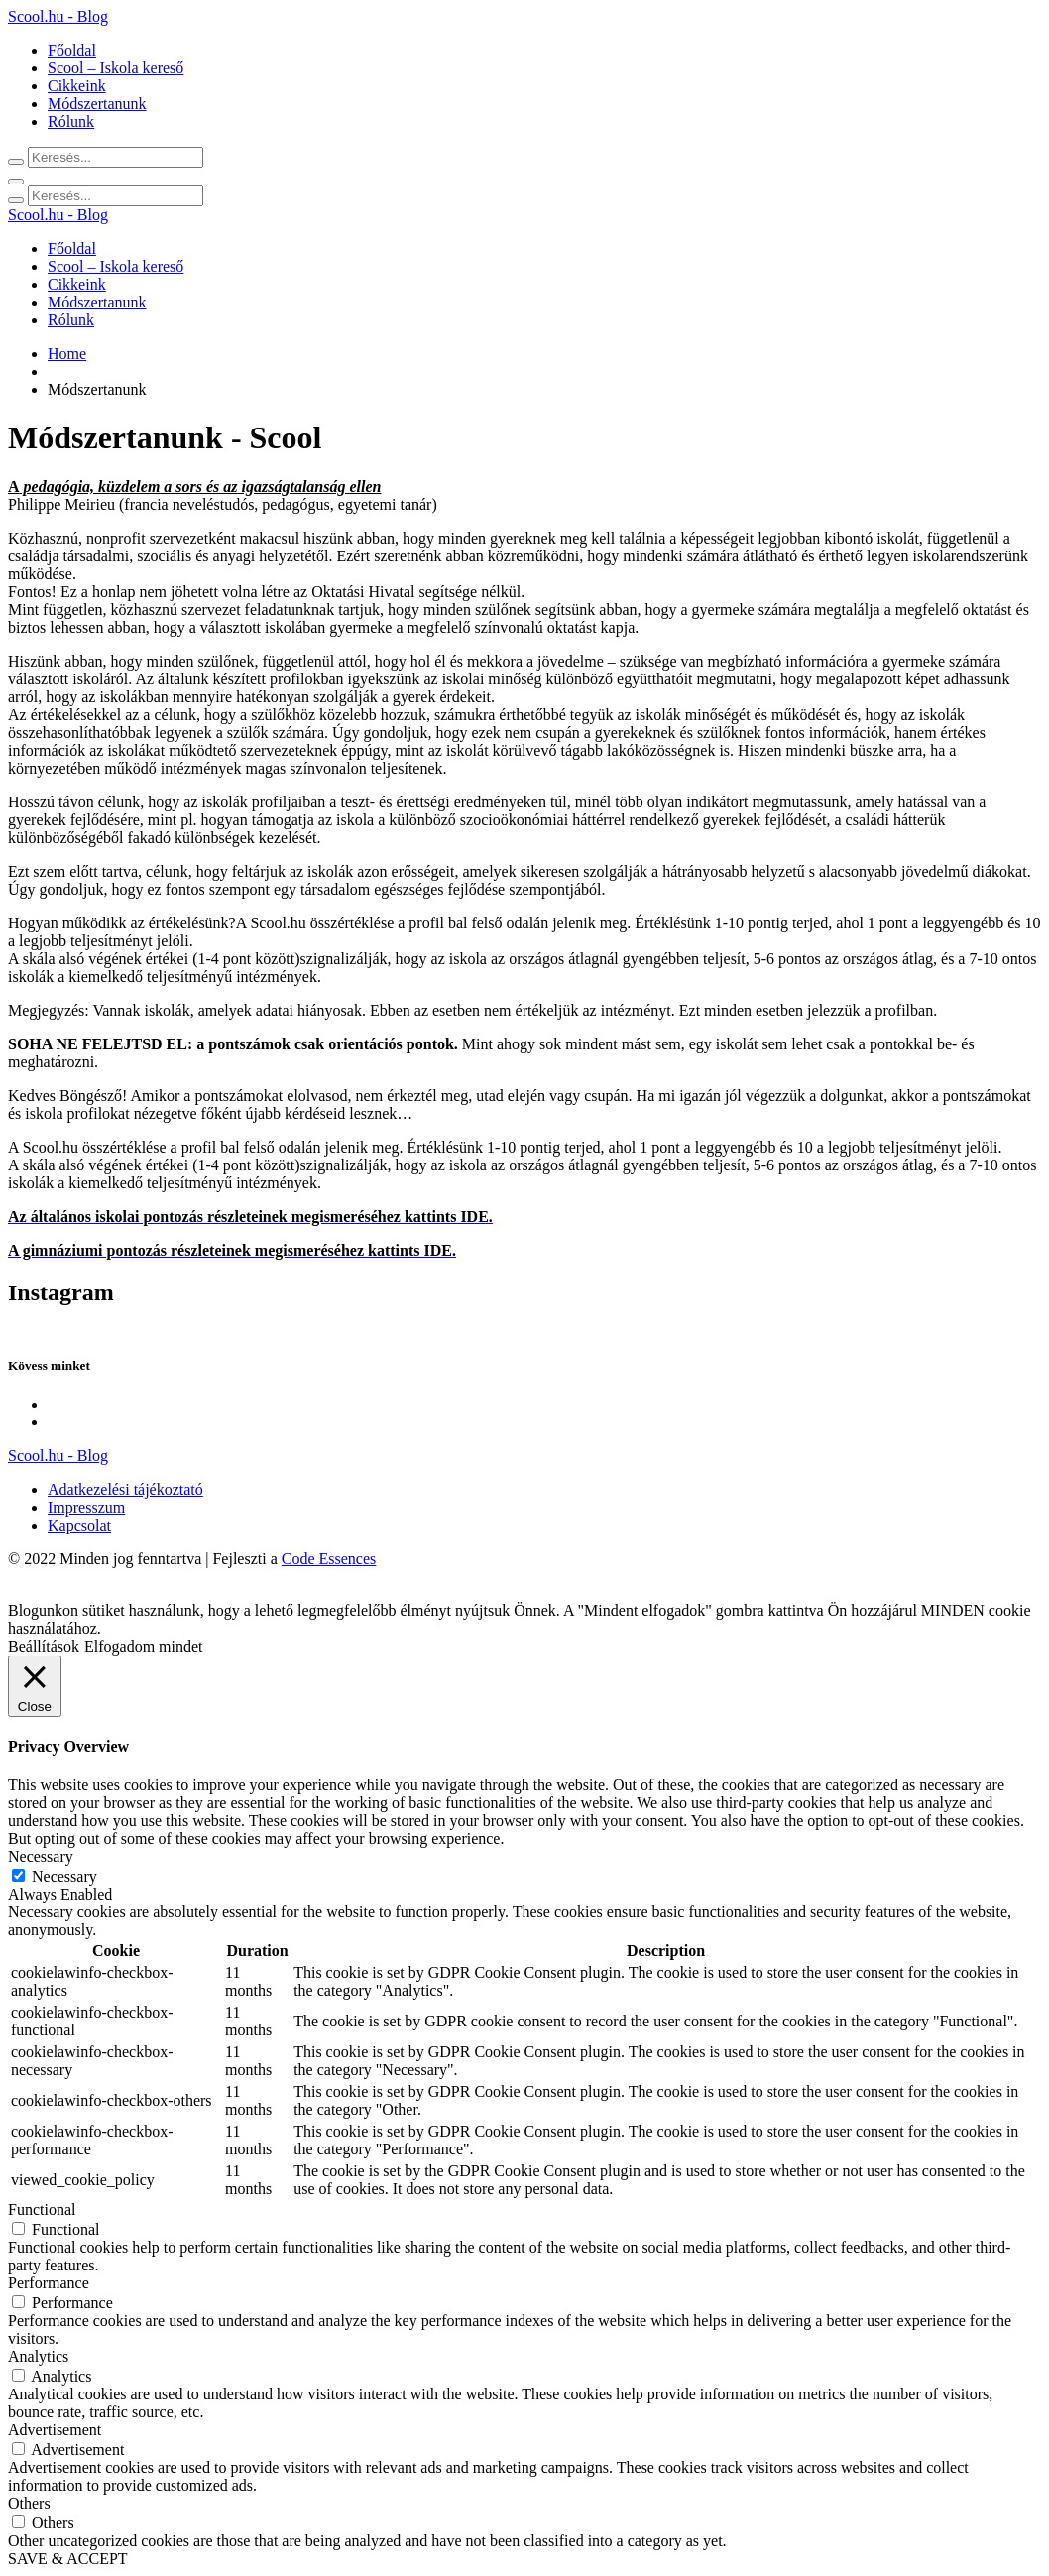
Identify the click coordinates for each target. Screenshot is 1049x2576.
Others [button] (29, 2503)
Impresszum (86, 1507)
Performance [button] (48, 2282)
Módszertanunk (97, 103)
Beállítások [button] (43, 1646)
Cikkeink (77, 85)
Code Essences (329, 1558)
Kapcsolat (79, 1525)
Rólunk (71, 121)
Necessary (64, 1876)
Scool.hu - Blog (58, 16)
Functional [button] (41, 2209)
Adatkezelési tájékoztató (125, 1489)
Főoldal (72, 50)
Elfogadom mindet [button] (143, 1646)
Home (67, 353)
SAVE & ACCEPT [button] (68, 2558)
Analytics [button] (38, 2356)
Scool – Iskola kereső (115, 68)
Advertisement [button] (54, 2429)
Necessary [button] (40, 1856)
